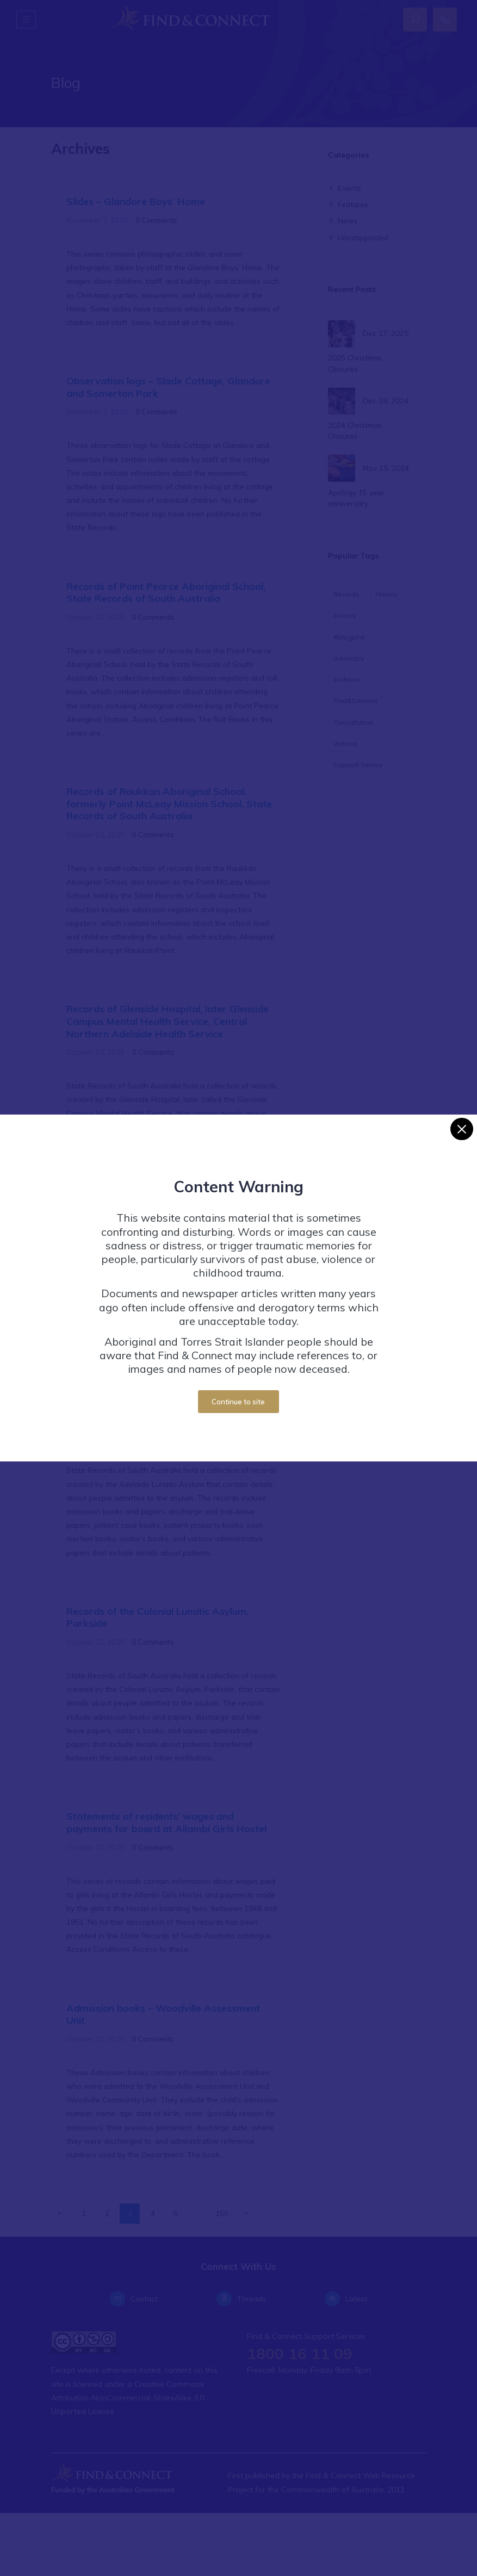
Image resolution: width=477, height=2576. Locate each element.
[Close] (461, 1129)
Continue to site (238, 1401)
